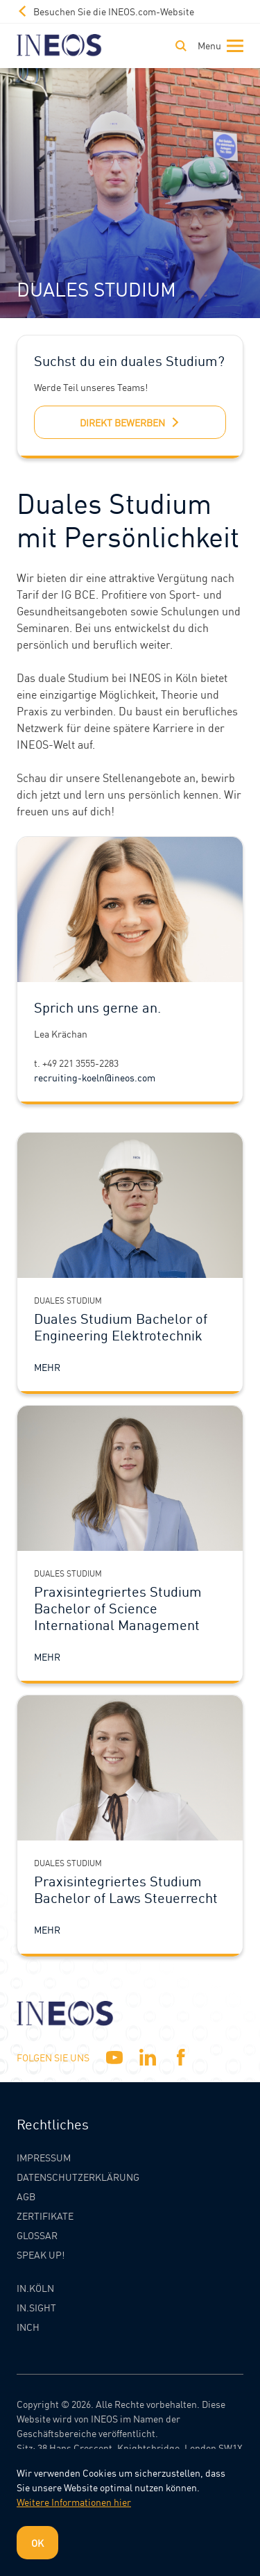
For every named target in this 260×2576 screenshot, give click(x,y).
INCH (28, 2326)
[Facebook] (181, 2057)
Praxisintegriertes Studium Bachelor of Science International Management (118, 1608)
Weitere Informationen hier (74, 2501)
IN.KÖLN (35, 2288)
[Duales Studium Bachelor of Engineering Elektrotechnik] (130, 1205)
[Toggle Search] (181, 46)
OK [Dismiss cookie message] (37, 2542)
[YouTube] (114, 2057)
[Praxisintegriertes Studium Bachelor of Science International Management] (130, 1478)
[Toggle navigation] (217, 46)
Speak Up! (40, 2254)
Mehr (47, 1367)
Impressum (44, 2157)
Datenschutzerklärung (78, 2176)
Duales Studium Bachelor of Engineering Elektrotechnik (120, 1326)
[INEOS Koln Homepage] (59, 45)
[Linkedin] (147, 2057)
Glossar (37, 2235)
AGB (26, 2196)
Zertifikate (45, 2215)
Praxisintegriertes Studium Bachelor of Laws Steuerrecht (126, 1889)
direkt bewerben (130, 422)
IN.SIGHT (36, 2307)
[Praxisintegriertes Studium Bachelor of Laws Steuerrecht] (130, 1767)
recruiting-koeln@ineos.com (94, 1077)
